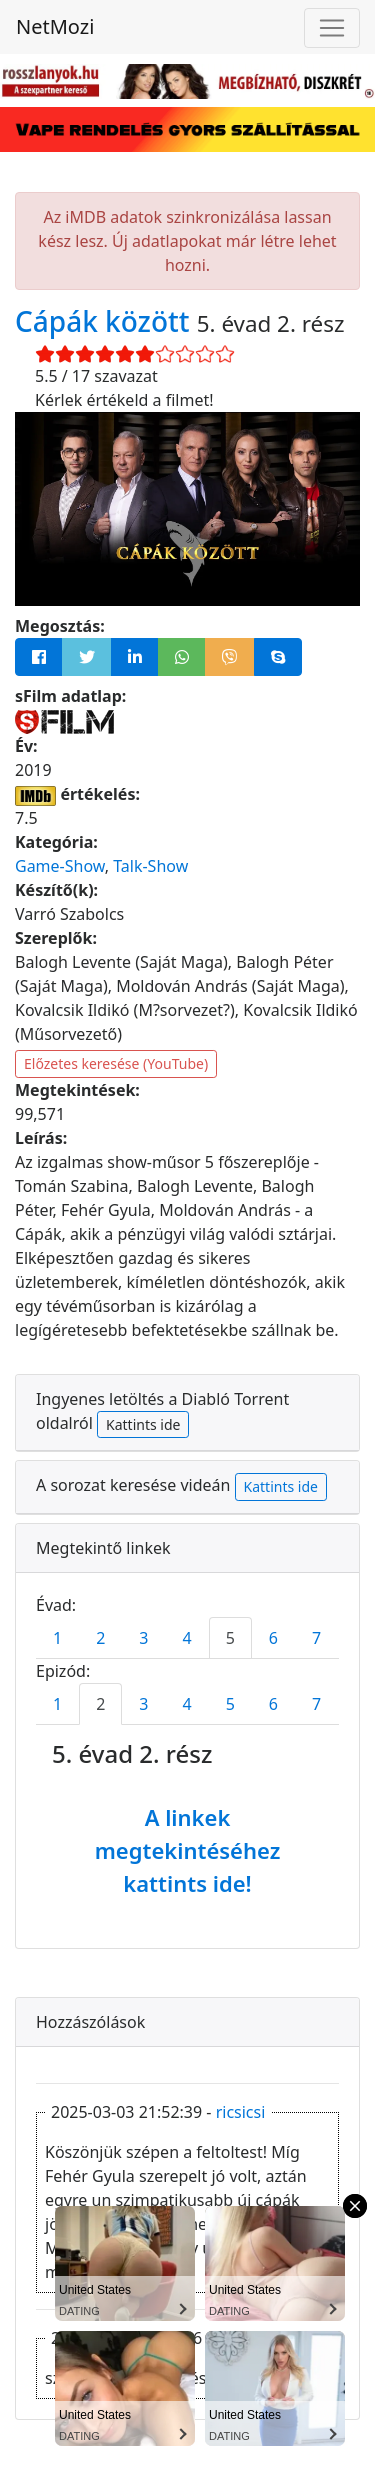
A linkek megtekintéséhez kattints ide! (188, 1850)
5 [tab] (230, 1638)
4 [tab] (186, 1638)
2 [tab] (100, 1638)
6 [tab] (273, 1638)
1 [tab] (57, 1638)
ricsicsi (241, 2112)
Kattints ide (143, 1424)
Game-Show (60, 866)
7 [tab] (316, 1638)
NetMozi (55, 26)
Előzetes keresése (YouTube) (116, 1063)
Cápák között (106, 321)
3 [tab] (143, 1638)
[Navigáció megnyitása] (332, 28)
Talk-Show (150, 866)
